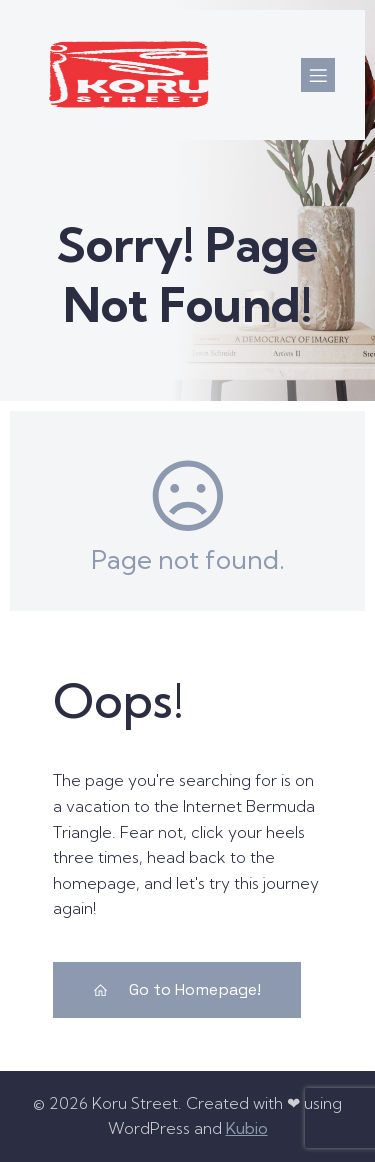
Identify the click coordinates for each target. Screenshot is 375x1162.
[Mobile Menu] (318, 75)
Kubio (247, 1128)
